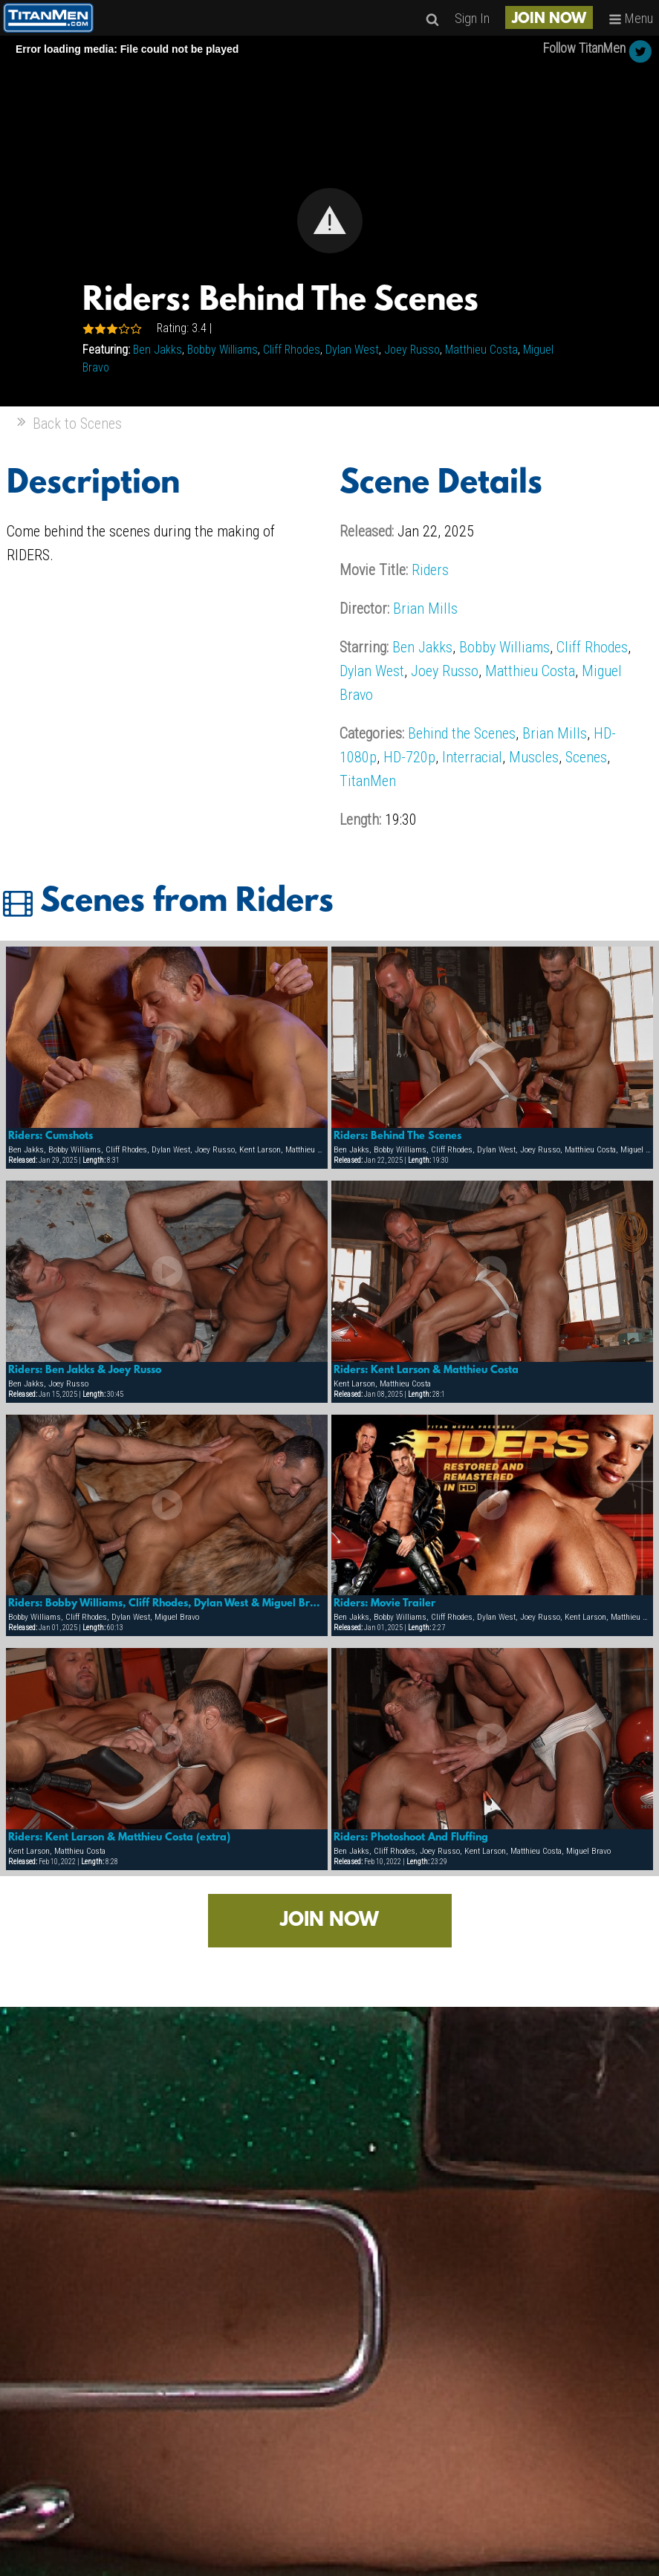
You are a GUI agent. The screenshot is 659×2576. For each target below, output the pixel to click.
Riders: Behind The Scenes (397, 1136)
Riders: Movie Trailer (384, 1603)
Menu (630, 18)
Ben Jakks (157, 350)
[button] (330, 220)
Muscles (534, 757)
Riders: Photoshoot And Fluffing (411, 1837)
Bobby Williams (222, 350)
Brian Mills (425, 608)
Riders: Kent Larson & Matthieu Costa (426, 1370)
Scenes (586, 757)
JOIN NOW (549, 19)
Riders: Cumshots (50, 1136)
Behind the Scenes (462, 733)
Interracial (472, 757)
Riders (430, 570)
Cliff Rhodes (291, 350)
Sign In (472, 18)
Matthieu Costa (481, 350)
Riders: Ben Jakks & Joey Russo (84, 1370)
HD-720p (409, 757)
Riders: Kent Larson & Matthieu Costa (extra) (119, 1837)
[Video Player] (329, 221)
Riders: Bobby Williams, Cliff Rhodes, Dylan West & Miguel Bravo (166, 1603)
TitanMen (368, 781)
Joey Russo (412, 350)
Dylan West (352, 350)
